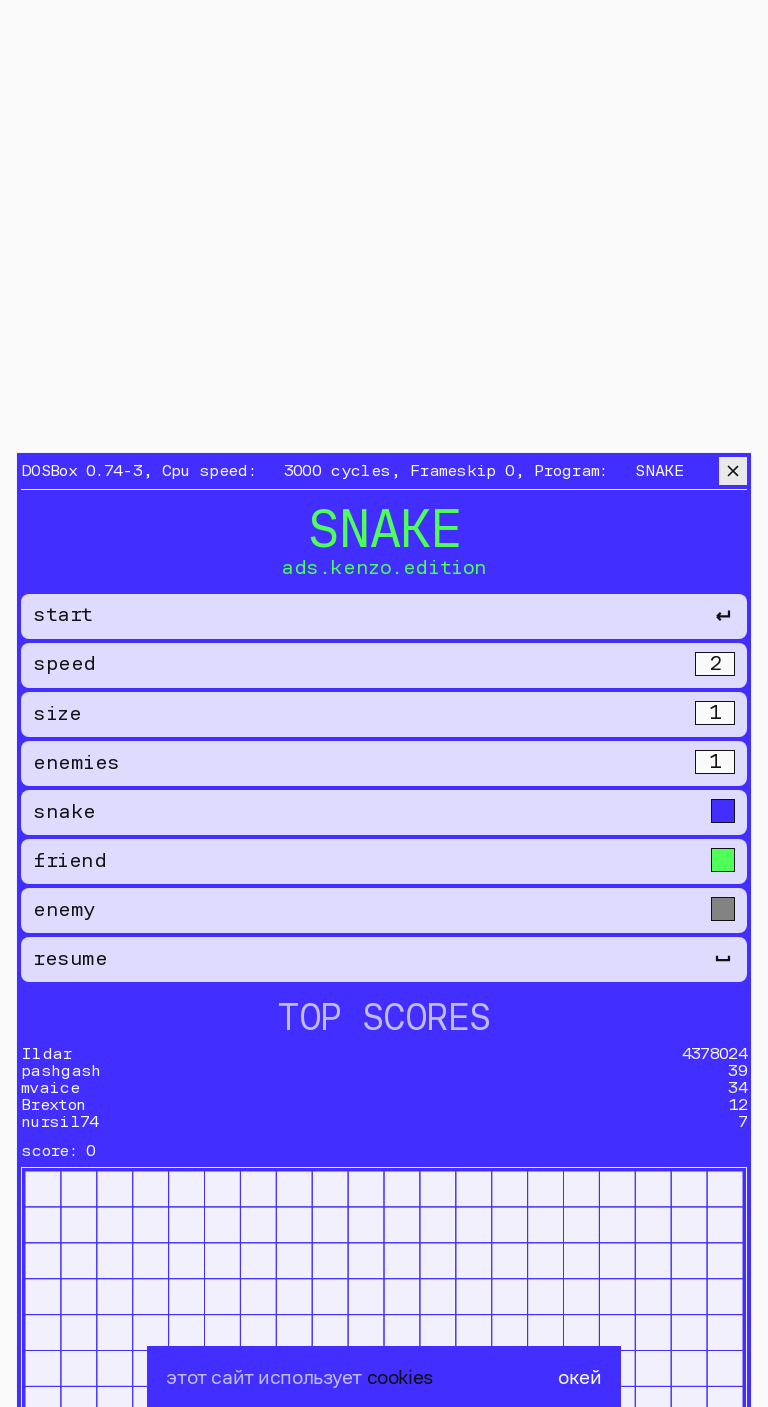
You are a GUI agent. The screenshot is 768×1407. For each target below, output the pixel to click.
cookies (400, 1376)
